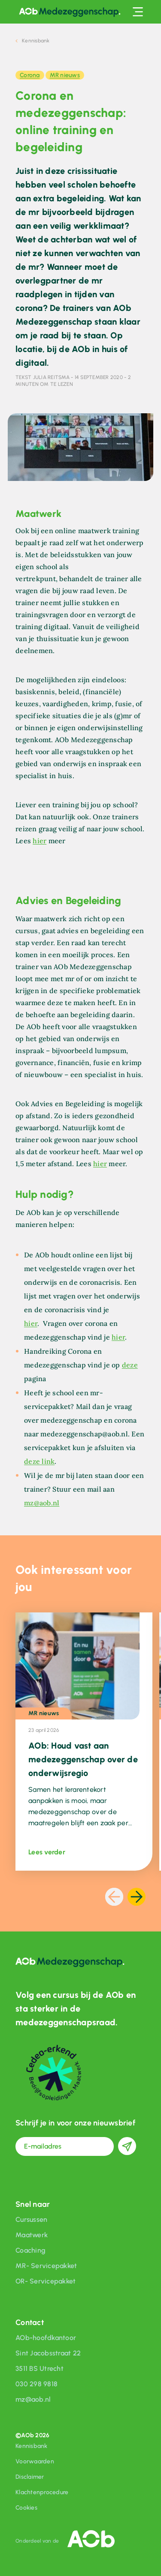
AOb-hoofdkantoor (45, 2338)
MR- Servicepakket (46, 2266)
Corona (30, 75)
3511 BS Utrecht (39, 2368)
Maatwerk (31, 2235)
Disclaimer (29, 2476)
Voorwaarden (34, 2461)
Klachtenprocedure (41, 2492)
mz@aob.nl (41, 1502)
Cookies (26, 2507)
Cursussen (31, 2219)
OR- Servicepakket (45, 2281)
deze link (39, 1461)
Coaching (30, 2250)
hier (39, 840)
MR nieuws (65, 75)
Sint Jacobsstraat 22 (48, 2353)
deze (130, 1365)
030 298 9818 (36, 2384)
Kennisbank (31, 2446)
